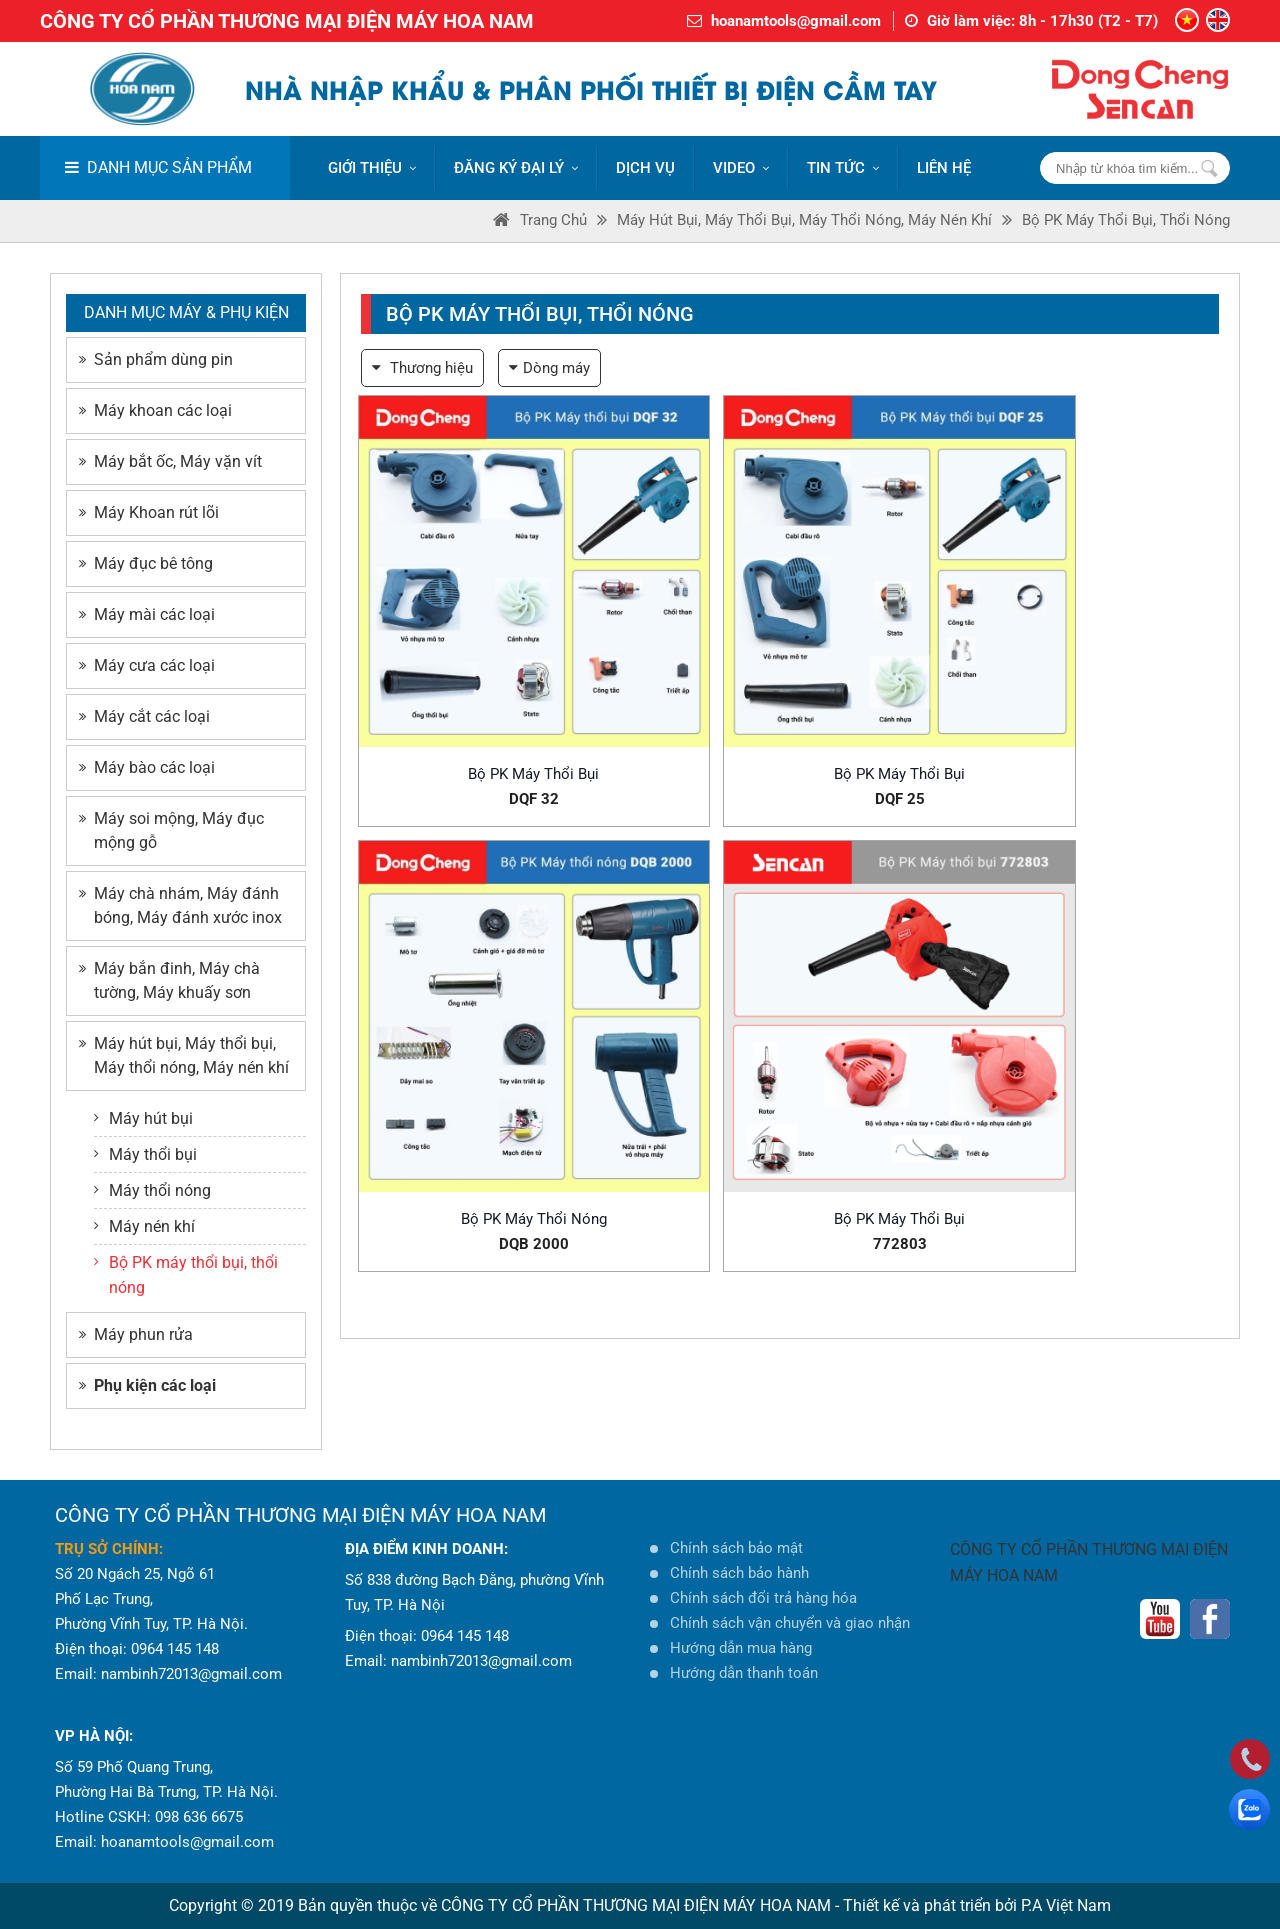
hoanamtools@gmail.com (796, 21)
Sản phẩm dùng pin (156, 359)
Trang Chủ (540, 220)
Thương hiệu (422, 368)
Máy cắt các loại (144, 716)
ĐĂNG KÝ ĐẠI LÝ (516, 168)
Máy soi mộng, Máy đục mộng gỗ (171, 830)
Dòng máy (549, 368)
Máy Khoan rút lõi (149, 512)
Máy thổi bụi (145, 1154)
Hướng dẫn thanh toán (744, 1673)
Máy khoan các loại (155, 410)
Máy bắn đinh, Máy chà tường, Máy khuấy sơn (169, 980)
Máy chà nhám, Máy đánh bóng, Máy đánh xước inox (180, 905)
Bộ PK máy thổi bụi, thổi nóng (1126, 220)
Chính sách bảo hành (739, 1573)
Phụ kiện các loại (147, 1385)
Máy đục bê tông (146, 563)
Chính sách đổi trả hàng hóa (763, 1598)
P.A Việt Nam (1066, 1905)
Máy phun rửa (136, 1334)
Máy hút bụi (143, 1118)
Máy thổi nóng (152, 1190)
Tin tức (843, 168)
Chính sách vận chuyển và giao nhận (790, 1623)
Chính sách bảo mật (736, 1548)
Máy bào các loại (147, 767)
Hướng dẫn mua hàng (741, 1648)
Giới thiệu (372, 168)
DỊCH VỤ (645, 168)
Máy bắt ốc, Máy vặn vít (170, 461)
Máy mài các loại (147, 614)
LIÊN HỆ (944, 168)
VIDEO (741, 168)
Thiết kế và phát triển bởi (930, 1905)
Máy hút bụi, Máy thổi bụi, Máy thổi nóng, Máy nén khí (804, 220)
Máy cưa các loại (147, 665)
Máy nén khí (144, 1226)
